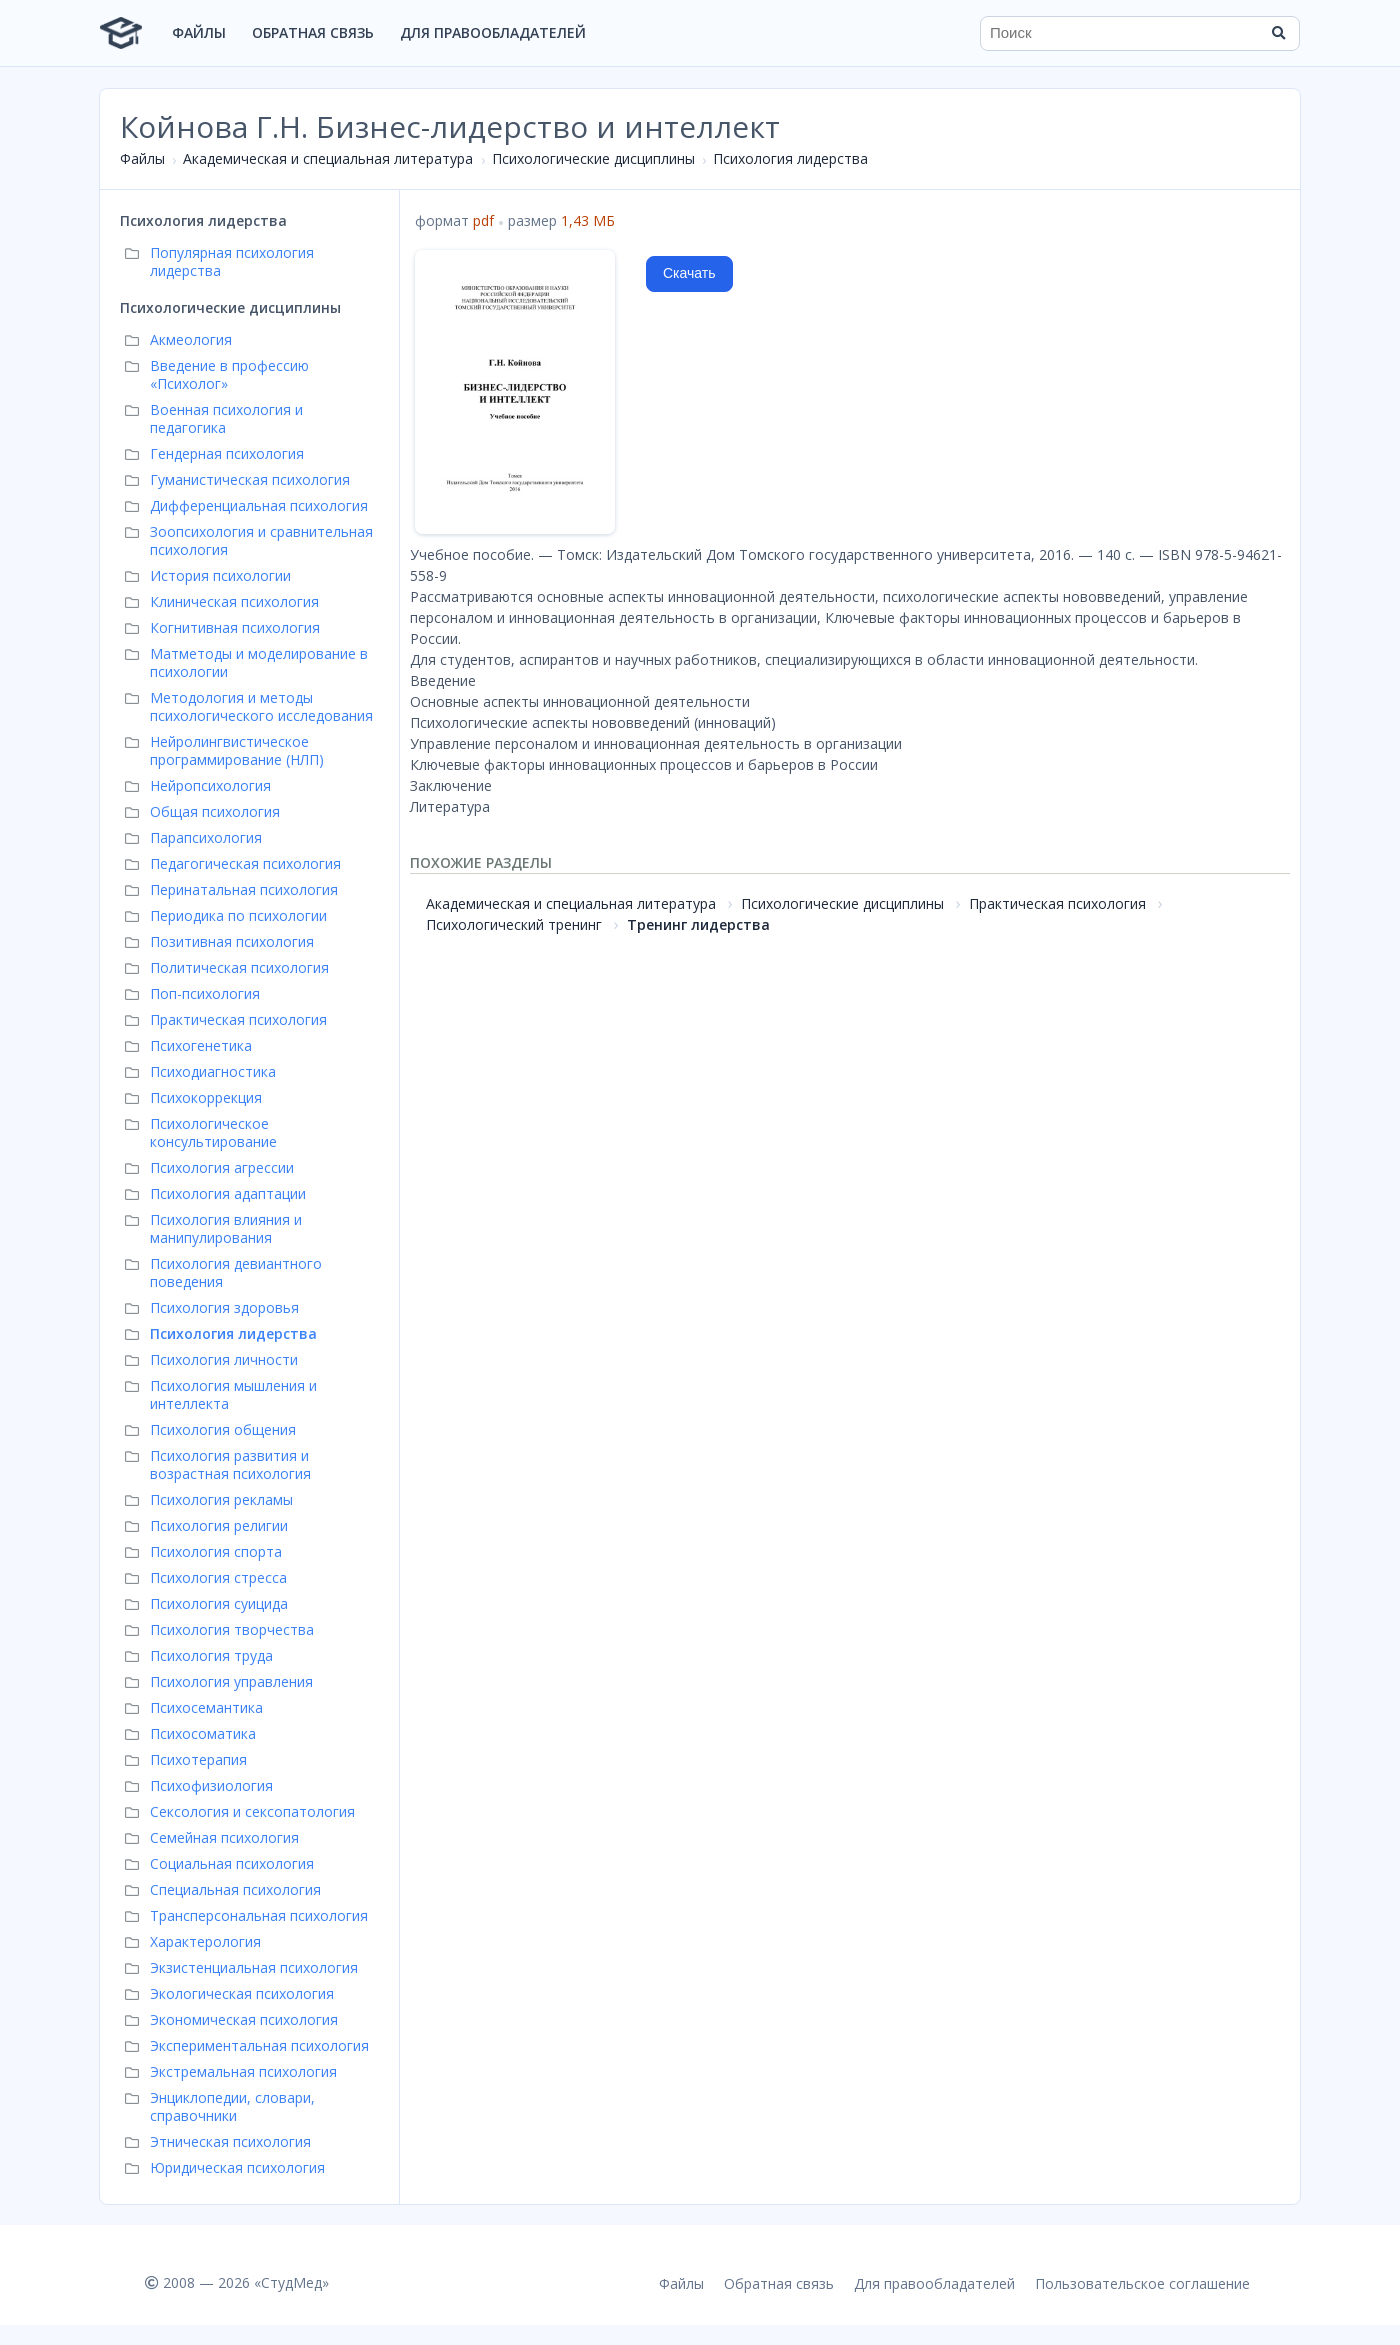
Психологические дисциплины (593, 158)
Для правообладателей (493, 32)
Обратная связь (313, 32)
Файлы (199, 32)
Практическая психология (1057, 903)
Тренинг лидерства (698, 924)
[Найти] (1278, 33)
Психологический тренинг (514, 924)
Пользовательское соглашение (1142, 2283)
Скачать (689, 273)
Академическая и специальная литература (328, 158)
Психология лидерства (790, 158)
